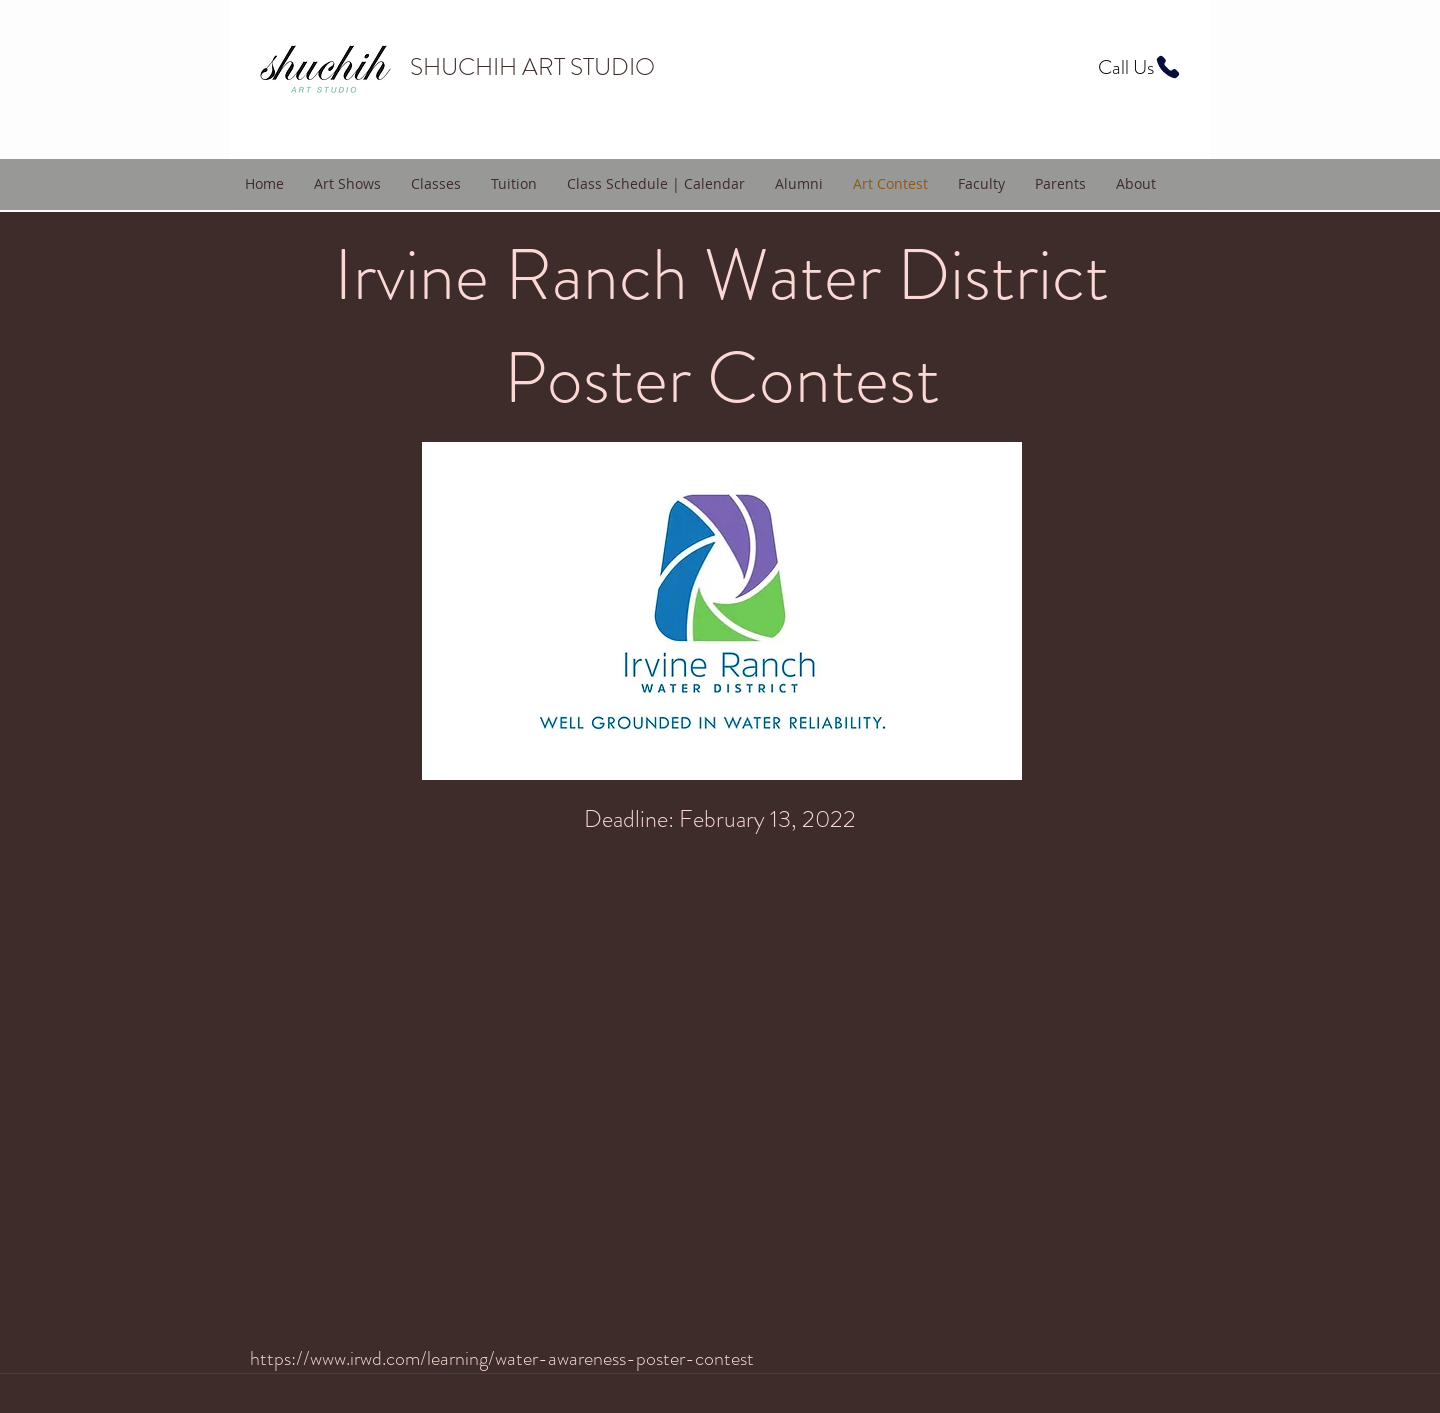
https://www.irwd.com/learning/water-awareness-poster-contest (502, 1358)
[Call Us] (1140, 67)
